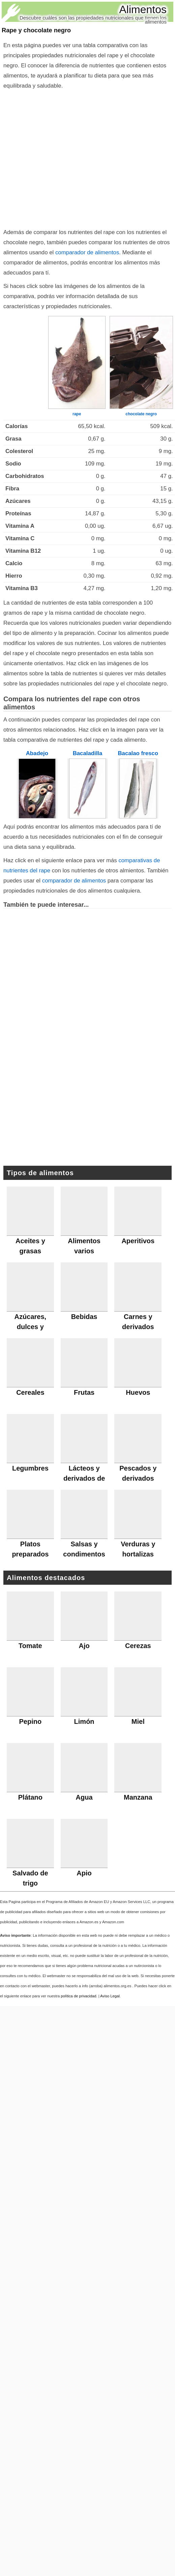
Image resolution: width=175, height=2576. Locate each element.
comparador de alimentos (87, 252)
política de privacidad (78, 1996)
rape (76, 414)
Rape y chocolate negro (36, 30)
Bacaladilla (88, 753)
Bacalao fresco (138, 753)
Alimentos (143, 9)
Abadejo (37, 753)
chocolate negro (141, 414)
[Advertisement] (87, 1100)
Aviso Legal (110, 1996)
